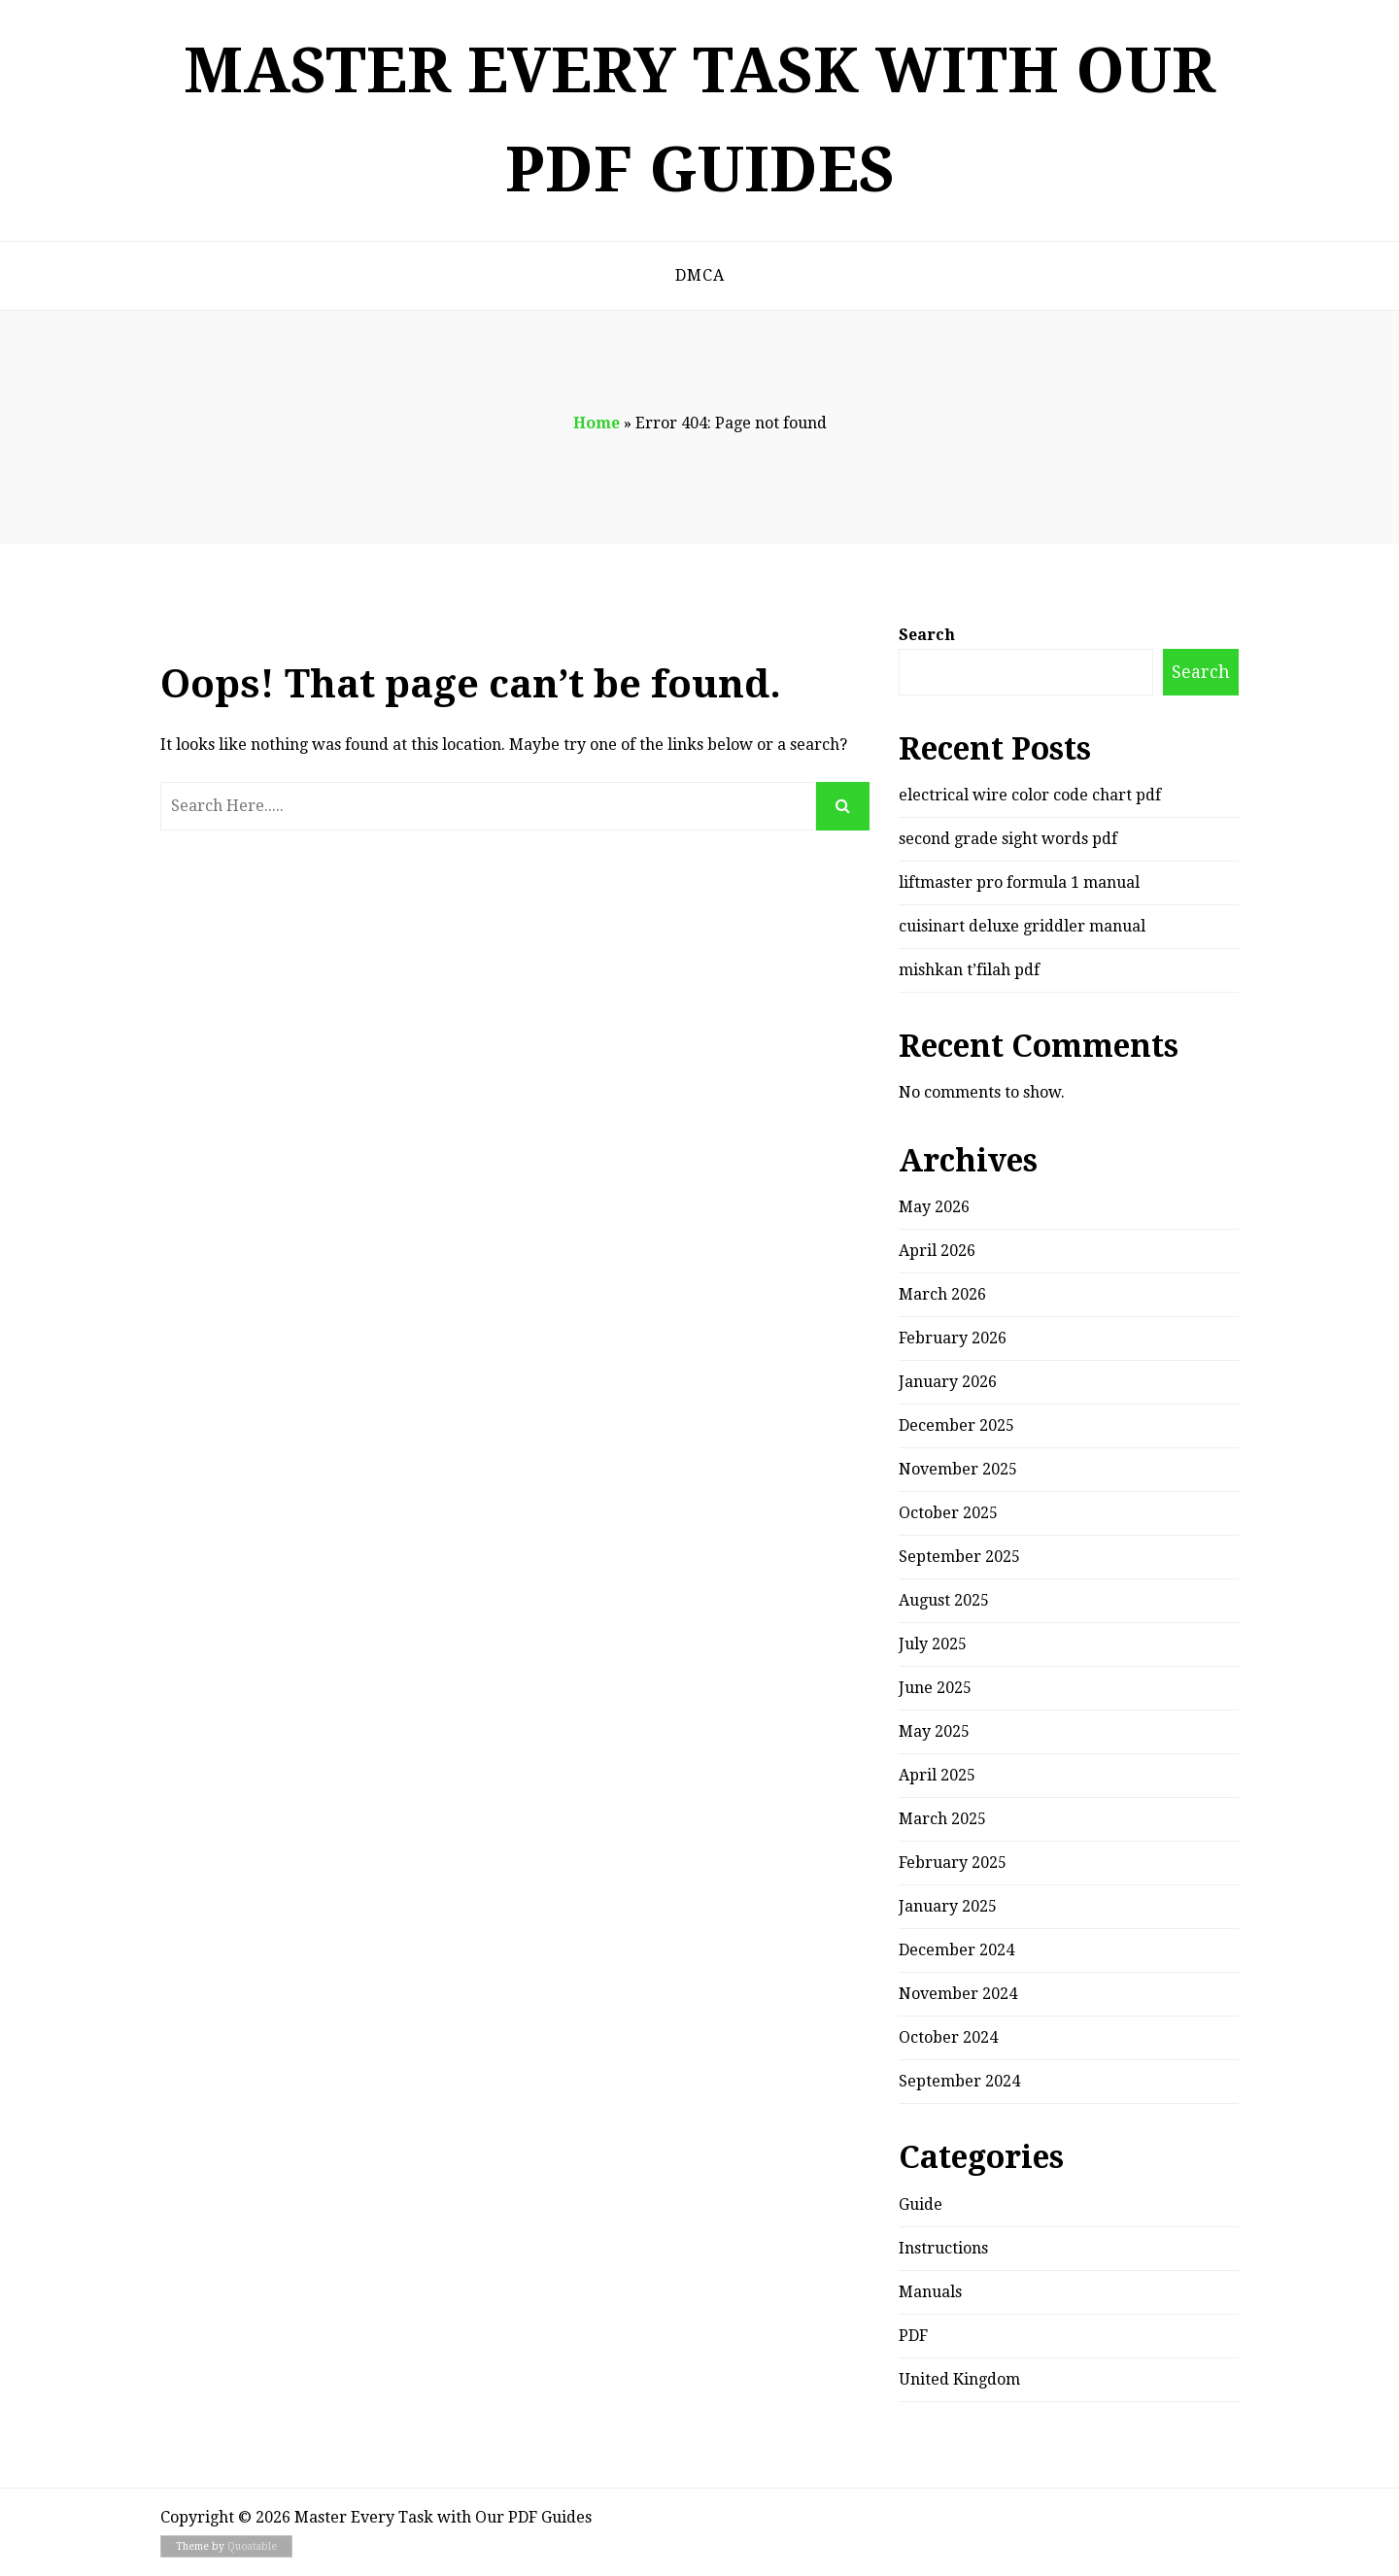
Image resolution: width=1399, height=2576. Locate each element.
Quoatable (252, 2546)
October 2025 (948, 1513)
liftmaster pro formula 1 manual (1019, 882)
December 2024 (956, 1950)
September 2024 (959, 2081)
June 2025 (935, 1687)
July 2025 (933, 1644)
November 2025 (958, 1469)
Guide (920, 2204)
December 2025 (956, 1425)
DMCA (700, 275)
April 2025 (937, 1775)
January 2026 (948, 1382)
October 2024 (948, 2037)
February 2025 (953, 1862)
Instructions (943, 2248)
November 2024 (958, 1993)
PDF (913, 2335)
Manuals (930, 2292)
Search (927, 635)
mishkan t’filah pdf (969, 970)
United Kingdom (959, 2379)
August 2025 (944, 1600)
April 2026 (937, 1250)
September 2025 (959, 1556)
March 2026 (942, 1294)
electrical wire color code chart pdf (1030, 795)
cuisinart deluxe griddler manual (1022, 926)
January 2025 (948, 1906)
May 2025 (934, 1731)
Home (596, 423)
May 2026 (934, 1207)
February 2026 (953, 1338)
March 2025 (942, 1819)
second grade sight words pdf (1008, 839)
